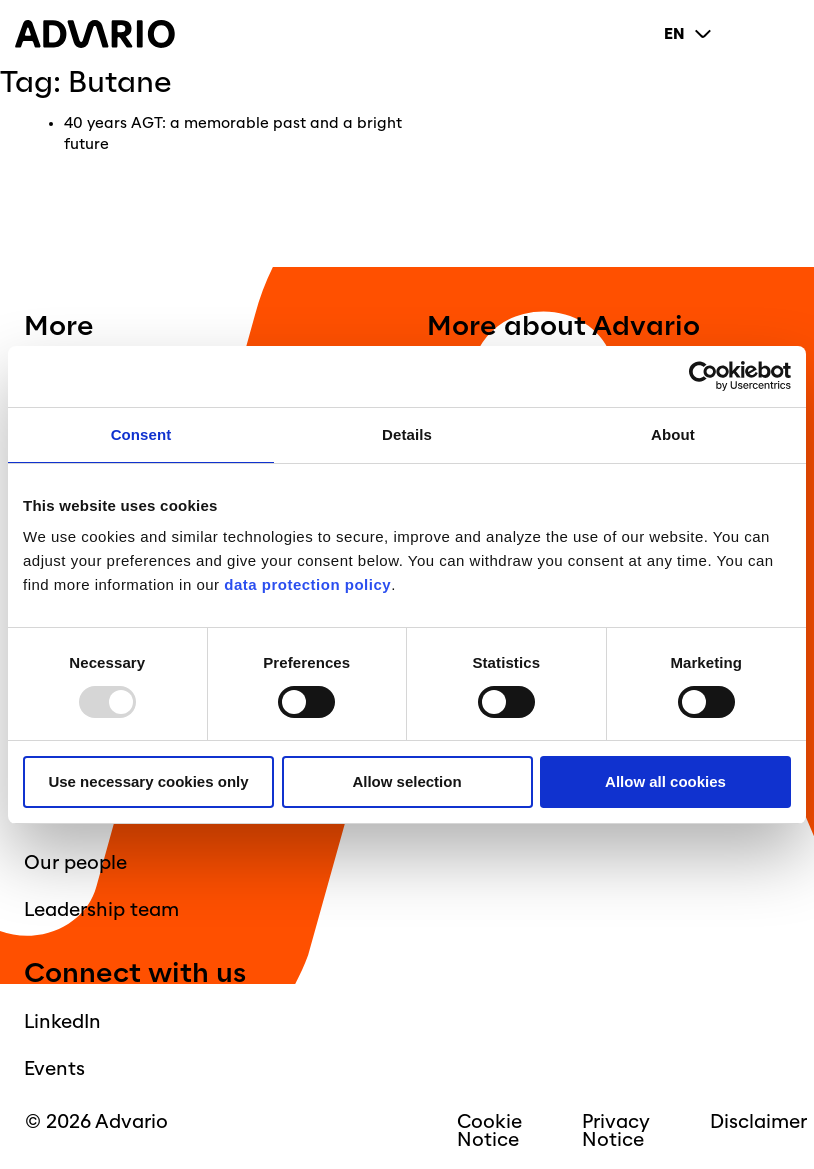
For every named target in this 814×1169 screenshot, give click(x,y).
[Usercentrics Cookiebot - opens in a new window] (703, 376)
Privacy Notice (616, 1131)
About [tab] (673, 434)
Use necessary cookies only (148, 781)
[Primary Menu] (783, 34)
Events (54, 1069)
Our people (75, 863)
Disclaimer (758, 1122)
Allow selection (406, 781)
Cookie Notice (489, 1131)
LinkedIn (62, 1022)
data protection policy (306, 584)
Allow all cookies (665, 781)
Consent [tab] (141, 434)
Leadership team (101, 910)
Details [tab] (407, 434)
